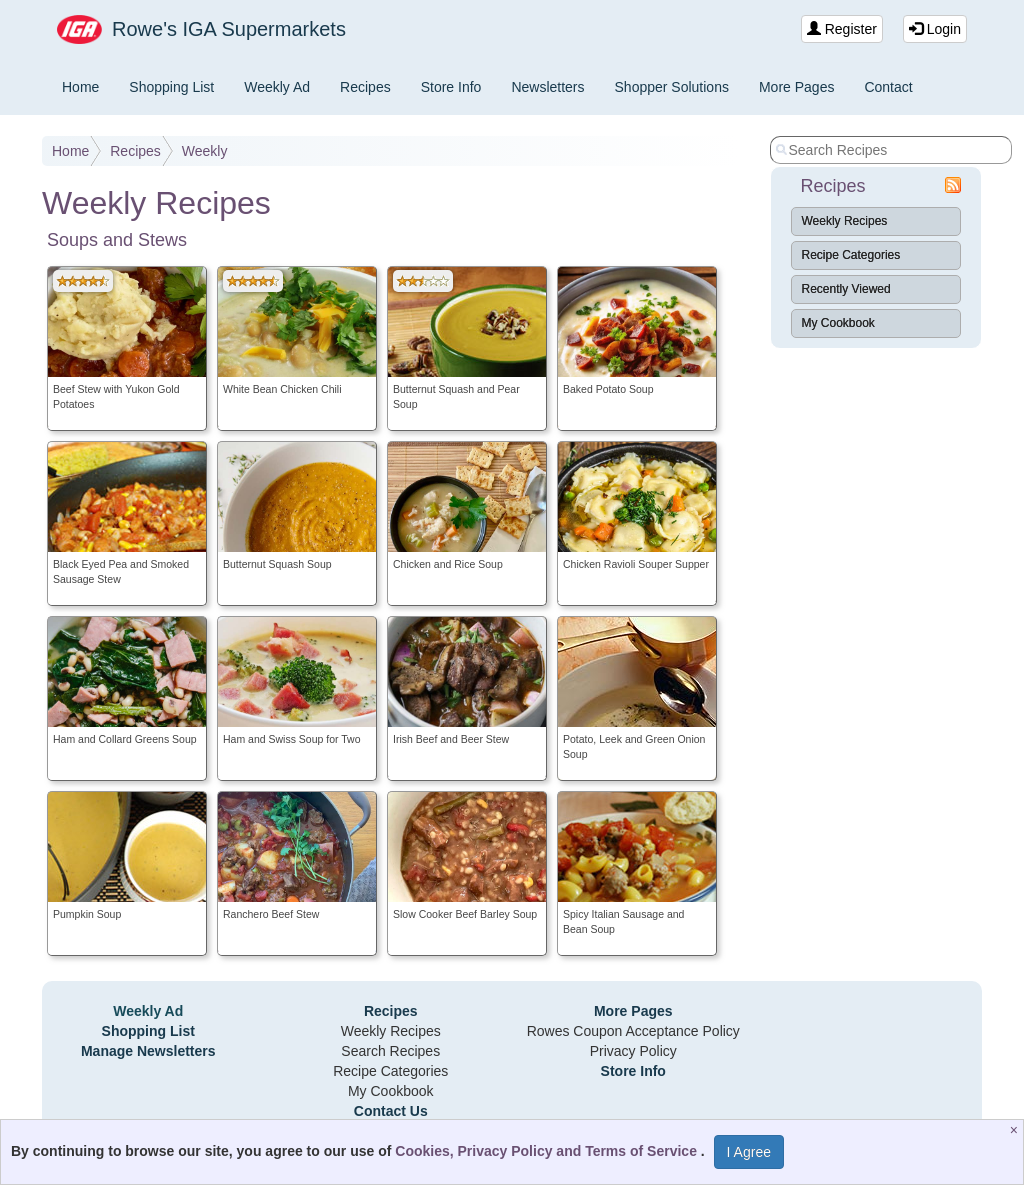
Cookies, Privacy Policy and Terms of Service (548, 1151)
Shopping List (171, 87)
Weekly (205, 151)
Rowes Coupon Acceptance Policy (633, 1031)
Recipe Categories (851, 255)
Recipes (365, 87)
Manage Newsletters (148, 1051)
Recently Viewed (846, 289)
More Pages (796, 87)
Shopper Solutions (672, 87)
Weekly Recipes (845, 221)
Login (935, 29)
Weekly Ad (277, 87)
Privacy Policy (633, 1051)
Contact (888, 87)
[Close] (1016, 1130)
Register (842, 29)
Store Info (451, 87)
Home (80, 87)
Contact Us (391, 1111)
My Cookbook (838, 323)
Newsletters (547, 87)
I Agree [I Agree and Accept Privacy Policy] (749, 1152)
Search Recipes (390, 1051)
